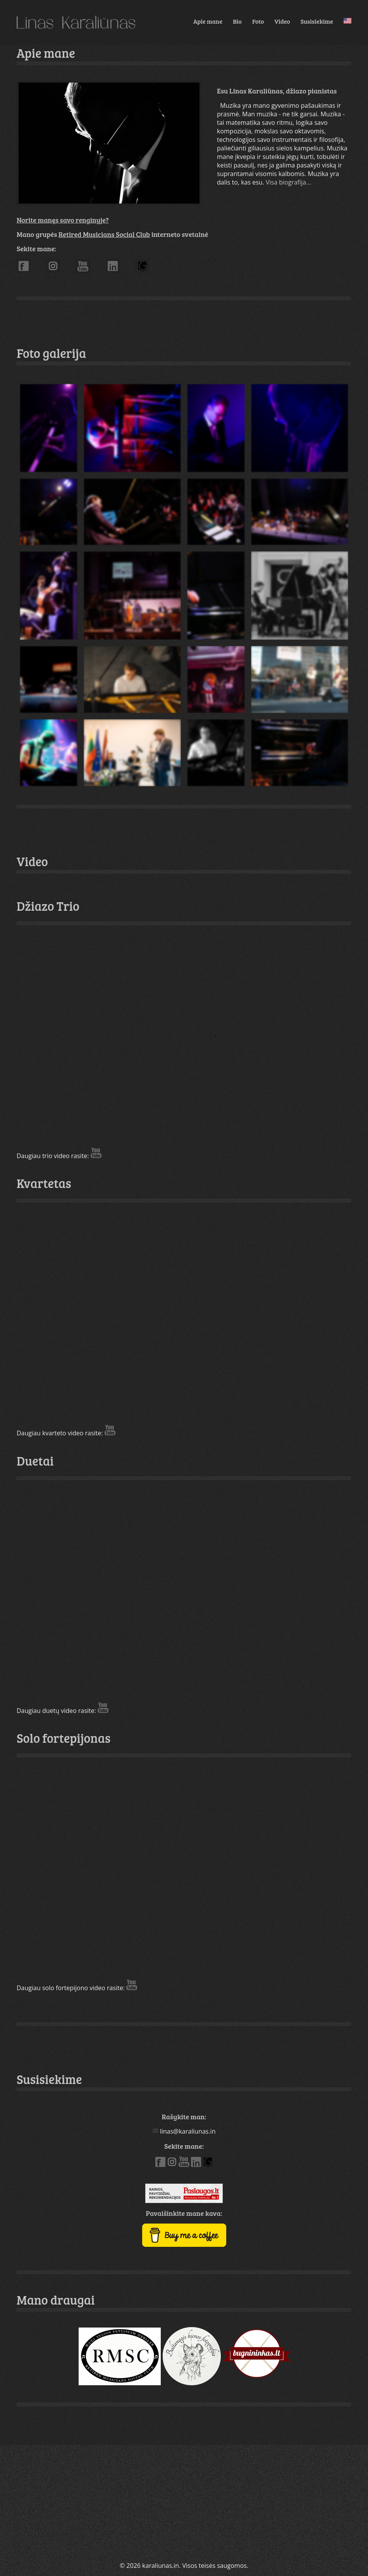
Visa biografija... (288, 182)
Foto (258, 21)
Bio (237, 21)
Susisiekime (317, 21)
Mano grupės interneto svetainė (112, 234)
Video (282, 21)
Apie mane (207, 21)
